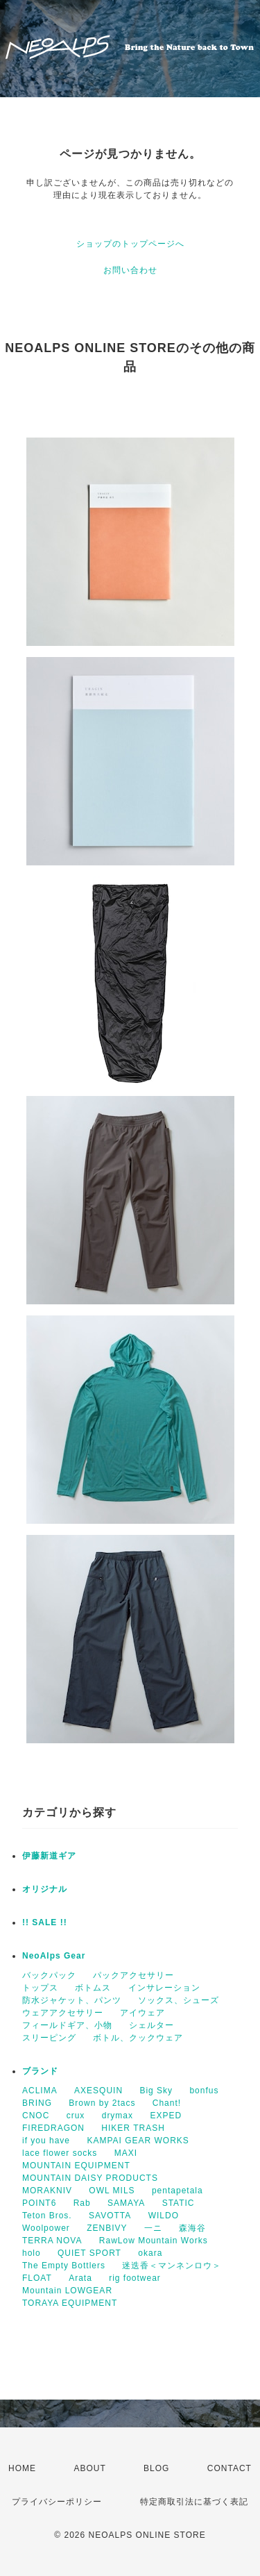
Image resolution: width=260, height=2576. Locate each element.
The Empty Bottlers (63, 2265)
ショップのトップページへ (130, 244)
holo (31, 2253)
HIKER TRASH (132, 2128)
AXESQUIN (98, 2090)
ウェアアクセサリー (62, 2013)
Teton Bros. (47, 2215)
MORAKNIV (47, 2190)
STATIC (178, 2203)
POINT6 (39, 2203)
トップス (40, 1988)
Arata (80, 2278)
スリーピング (49, 2038)
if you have (46, 2140)
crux (76, 2115)
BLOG (156, 2468)
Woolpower (46, 2228)
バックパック (49, 1975)
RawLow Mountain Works (153, 2240)
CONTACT (229, 2468)
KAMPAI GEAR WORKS (138, 2140)
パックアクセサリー (133, 1975)
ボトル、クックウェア (138, 2038)
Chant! (167, 2103)
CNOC (35, 2115)
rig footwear (135, 2278)
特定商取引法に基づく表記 (194, 2502)
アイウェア (142, 2013)
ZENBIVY (107, 2228)
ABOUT (89, 2468)
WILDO (163, 2215)
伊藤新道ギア (49, 1856)
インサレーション (164, 1988)
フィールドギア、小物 (67, 2025)
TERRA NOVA (52, 2240)
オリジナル (44, 1889)
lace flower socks (59, 2153)
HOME (22, 2468)
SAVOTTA (110, 2215)
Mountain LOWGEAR (67, 2290)
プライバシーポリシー (57, 2502)
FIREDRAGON (53, 2128)
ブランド (40, 2071)
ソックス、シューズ (178, 2000)
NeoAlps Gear (53, 1956)
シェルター (151, 2025)
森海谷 (192, 2228)
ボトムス (93, 1988)
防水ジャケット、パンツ (71, 2000)
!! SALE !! (44, 1922)
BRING (37, 2103)
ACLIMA (40, 2090)
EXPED (166, 2115)
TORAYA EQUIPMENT (69, 2303)
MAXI (125, 2153)
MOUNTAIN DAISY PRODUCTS (90, 2178)
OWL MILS (112, 2190)
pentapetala (177, 2190)
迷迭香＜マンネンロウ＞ (171, 2265)
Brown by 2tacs (102, 2103)
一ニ (153, 2228)
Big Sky (156, 2090)
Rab (82, 2203)
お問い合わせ (130, 270)
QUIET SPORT (89, 2253)
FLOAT (37, 2278)
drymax (117, 2115)
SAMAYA (126, 2203)
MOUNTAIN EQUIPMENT (76, 2165)
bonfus (203, 2090)
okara (150, 2253)
